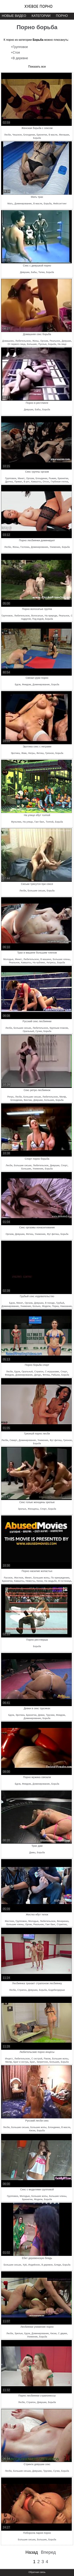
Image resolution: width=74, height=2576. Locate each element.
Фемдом (26, 684)
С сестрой (36, 2058)
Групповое (10, 478)
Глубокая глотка (59, 481)
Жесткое (18, 1577)
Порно (62, 16)
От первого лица (16, 344)
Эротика (15, 753)
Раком (47, 2058)
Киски (40, 1581)
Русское (8, 1577)
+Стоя (15, 52)
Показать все (37, 66)
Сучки (39, 1031)
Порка (55, 1306)
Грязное (49, 753)
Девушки (24, 272)
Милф (62, 1096)
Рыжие (52, 478)
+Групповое (19, 47)
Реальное (55, 340)
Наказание (66, 1306)
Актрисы (51, 962)
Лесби (7, 134)
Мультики (16, 821)
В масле (53, 134)
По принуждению (60, 1577)
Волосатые (37, 615)
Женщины (33, 1508)
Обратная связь (37, 2572)
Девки (41, 1715)
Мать (10, 203)
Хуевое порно (38, 6)
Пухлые (42, 344)
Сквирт (13, 1440)
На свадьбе (50, 1581)
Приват (18, 481)
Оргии (28, 1924)
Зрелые (22, 1508)
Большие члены (61, 959)
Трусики (50, 1715)
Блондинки (29, 134)
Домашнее (8, 340)
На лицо (62, 344)
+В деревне (19, 58)
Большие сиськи (36, 890)
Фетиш (40, 753)
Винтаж (28, 1100)
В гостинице (64, 1581)
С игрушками (52, 1371)
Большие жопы (41, 1577)
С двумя (62, 2333)
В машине (45, 959)
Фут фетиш (53, 1234)
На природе (51, 615)
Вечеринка (62, 1921)
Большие (32, 344)
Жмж (24, 753)
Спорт (64, 1165)
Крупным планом (59, 1028)
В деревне (47, 2264)
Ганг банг (39, 821)
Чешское (17, 134)
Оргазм (44, 340)
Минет (21, 478)
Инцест (9, 2058)
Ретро (10, 1096)
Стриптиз (62, 1924)
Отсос (46, 481)
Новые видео (14, 16)
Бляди (57, 2264)
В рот (26, 481)
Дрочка (9, 481)
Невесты (30, 1581)
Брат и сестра (20, 2061)
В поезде (50, 1302)
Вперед (48, 2552)
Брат (32, 2061)
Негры (31, 753)
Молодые (8, 959)
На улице (28, 821)
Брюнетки (42, 134)
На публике (39, 962)
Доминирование (23, 203)
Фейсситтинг (60, 203)
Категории (41, 16)
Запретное (42, 2061)
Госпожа (24, 547)
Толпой (49, 821)
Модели (46, 1306)
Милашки (64, 134)
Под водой (37, 619)
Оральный (28, 1031)
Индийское (34, 2264)
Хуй (25, 2264)
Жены (35, 340)
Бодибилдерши (56, 1990)
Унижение (55, 547)
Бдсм (17, 684)
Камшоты (36, 481)
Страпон (38, 1371)
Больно (36, 1306)
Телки (41, 272)
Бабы (34, 272)
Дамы (32, 1852)
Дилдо (37, 1374)
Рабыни (55, 1374)
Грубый (60, 1302)
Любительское (23, 340)
